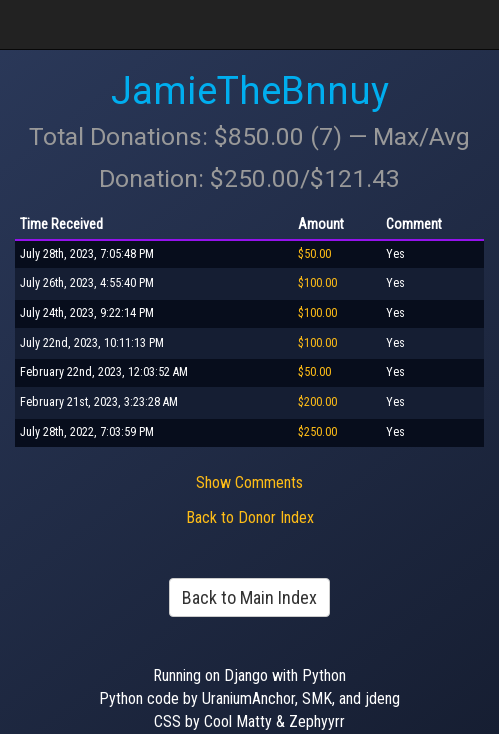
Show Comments (249, 482)
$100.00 (317, 283)
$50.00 (314, 254)
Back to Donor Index (250, 517)
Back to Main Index (249, 597)
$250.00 (317, 432)
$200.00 (317, 402)
